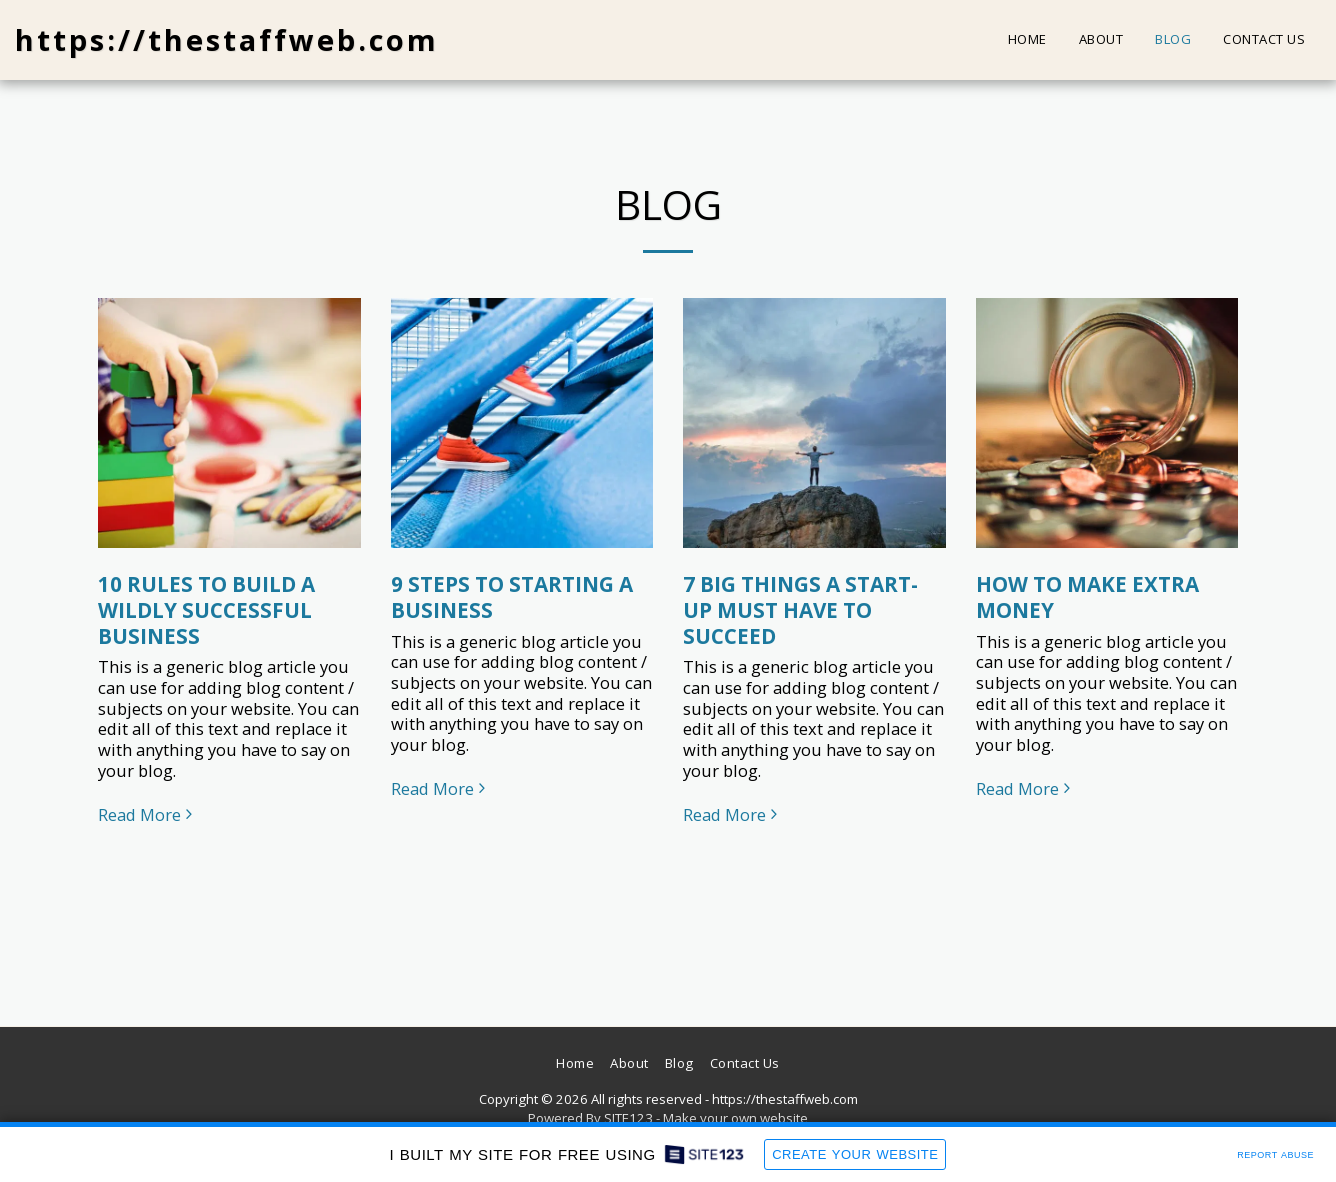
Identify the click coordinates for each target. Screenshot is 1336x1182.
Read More (148, 815)
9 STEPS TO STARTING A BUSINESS (512, 597)
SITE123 (628, 1118)
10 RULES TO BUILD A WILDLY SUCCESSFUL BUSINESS (206, 610)
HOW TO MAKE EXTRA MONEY (1087, 597)
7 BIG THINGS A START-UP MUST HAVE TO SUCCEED (800, 610)
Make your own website (735, 1118)
